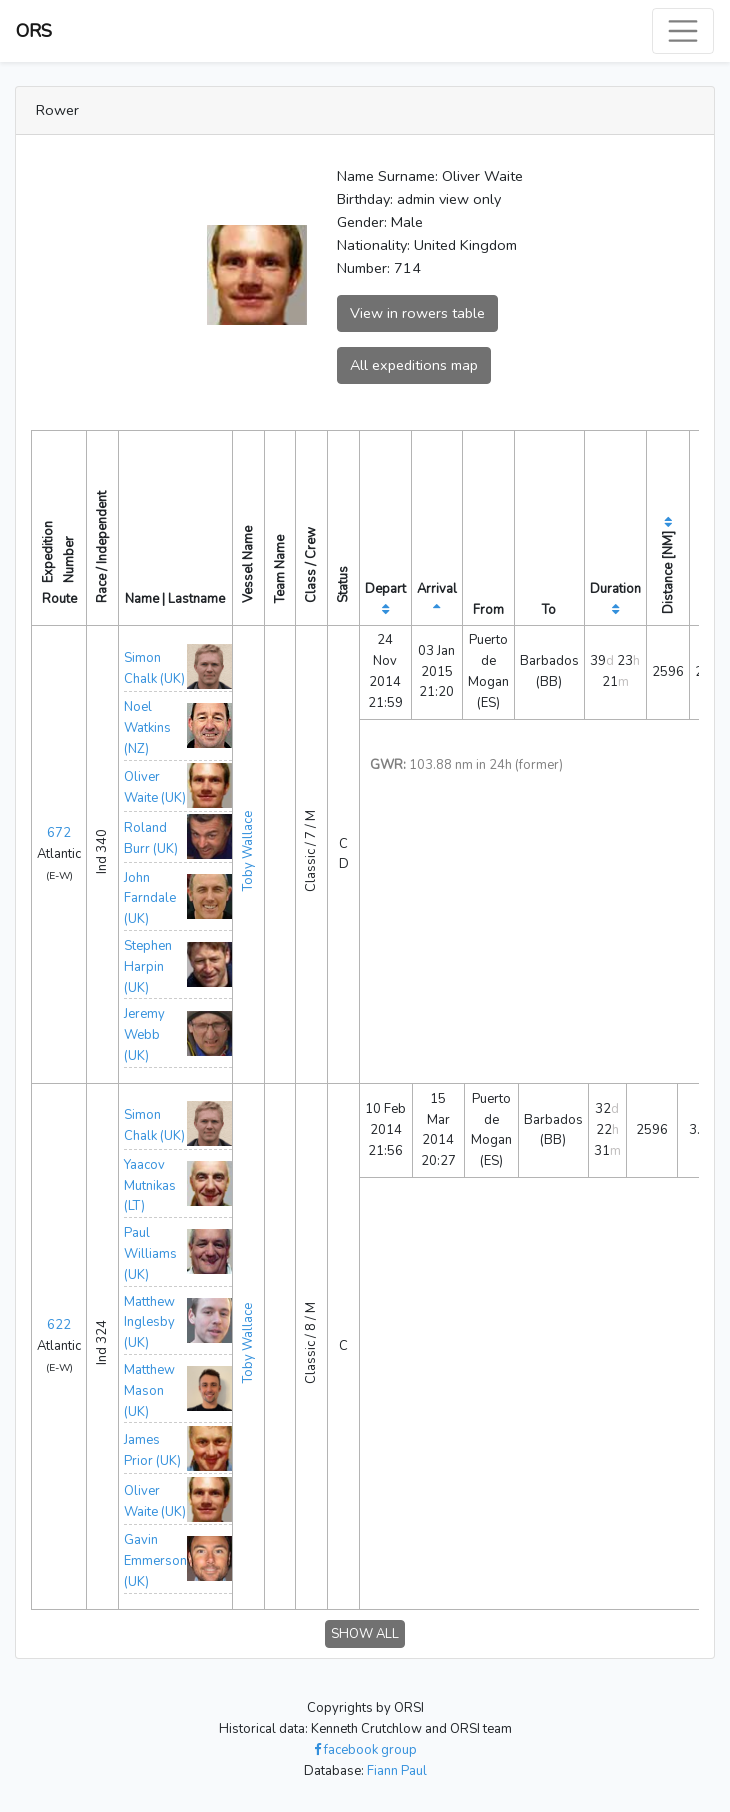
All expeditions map (414, 365)
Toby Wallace (248, 851)
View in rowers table (417, 313)
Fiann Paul (397, 1771)
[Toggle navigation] (683, 31)
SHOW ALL (365, 1634)
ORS (34, 31)
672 (59, 833)
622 (59, 1325)
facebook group (365, 1750)
